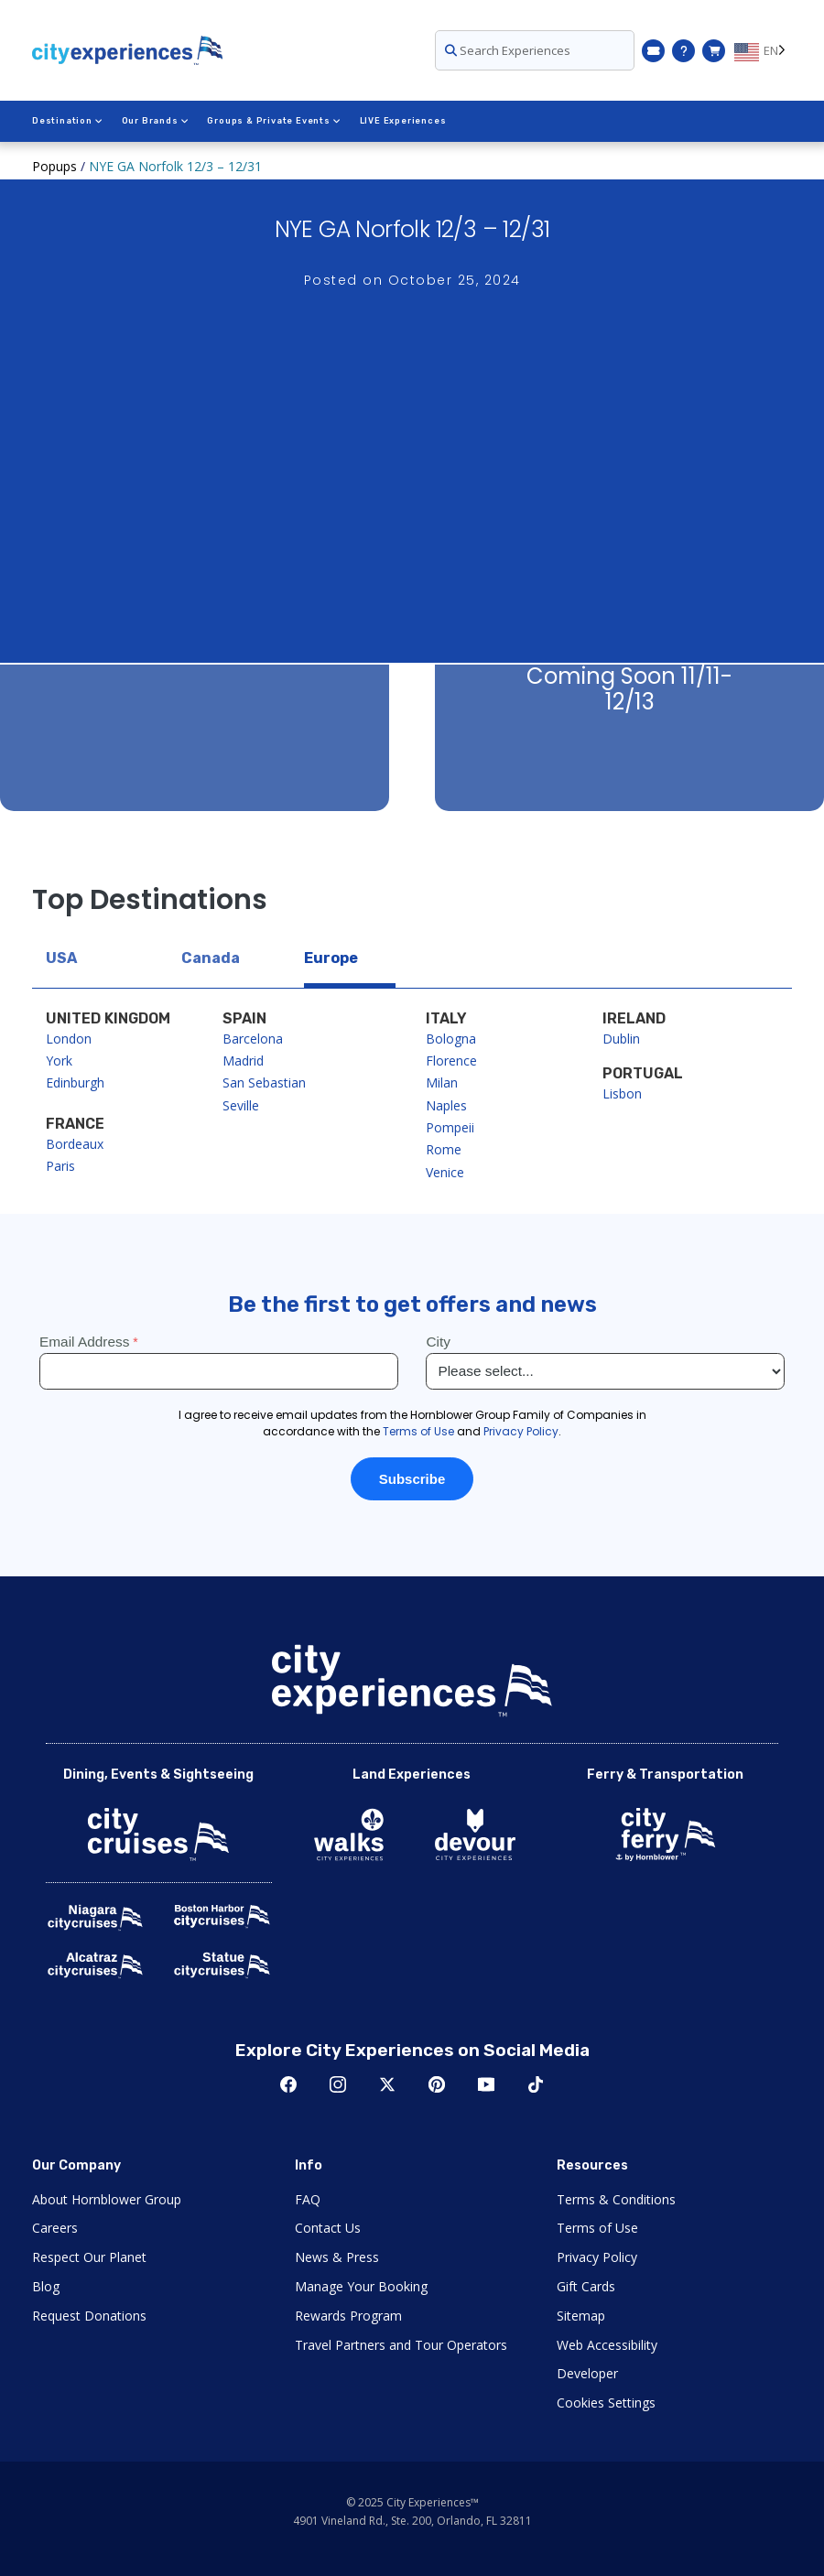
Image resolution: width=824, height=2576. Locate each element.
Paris (60, 1165)
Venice (445, 1172)
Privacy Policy (597, 2257)
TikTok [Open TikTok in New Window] (535, 2084)
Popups (54, 166)
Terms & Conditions (616, 2199)
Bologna (451, 1038)
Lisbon (622, 1093)
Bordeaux (74, 1144)
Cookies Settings (606, 2402)
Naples (446, 1105)
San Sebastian (264, 1082)
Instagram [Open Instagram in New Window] (338, 2084)
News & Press (337, 2257)
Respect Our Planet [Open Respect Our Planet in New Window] (89, 2257)
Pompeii (450, 1127)
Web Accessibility (607, 2345)
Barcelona (252, 1038)
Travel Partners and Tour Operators (401, 2345)
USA (61, 958)
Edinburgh (75, 1082)
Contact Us (328, 2227)
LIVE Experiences (403, 120)
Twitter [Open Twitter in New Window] (387, 2084)
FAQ (307, 2199)
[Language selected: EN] (763, 50)
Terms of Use (597, 2227)
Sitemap (581, 2315)
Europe (331, 958)
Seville (240, 1105)
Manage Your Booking (361, 2286)
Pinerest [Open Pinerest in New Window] (436, 2084)
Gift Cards (586, 2286)
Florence (451, 1060)
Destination (67, 120)
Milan (442, 1082)
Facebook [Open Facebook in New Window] (288, 2084)
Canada (210, 958)
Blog (46, 2286)
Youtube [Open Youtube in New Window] (486, 2084)
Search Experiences (507, 50)
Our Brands (156, 120)
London (69, 1038)
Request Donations (89, 2315)
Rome (443, 1149)
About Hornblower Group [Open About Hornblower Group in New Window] (106, 2199)
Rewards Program (348, 2315)
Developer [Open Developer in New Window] (587, 2373)
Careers (55, 2227)
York (59, 1060)
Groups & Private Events (274, 120)
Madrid (243, 1060)
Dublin (621, 1038)
